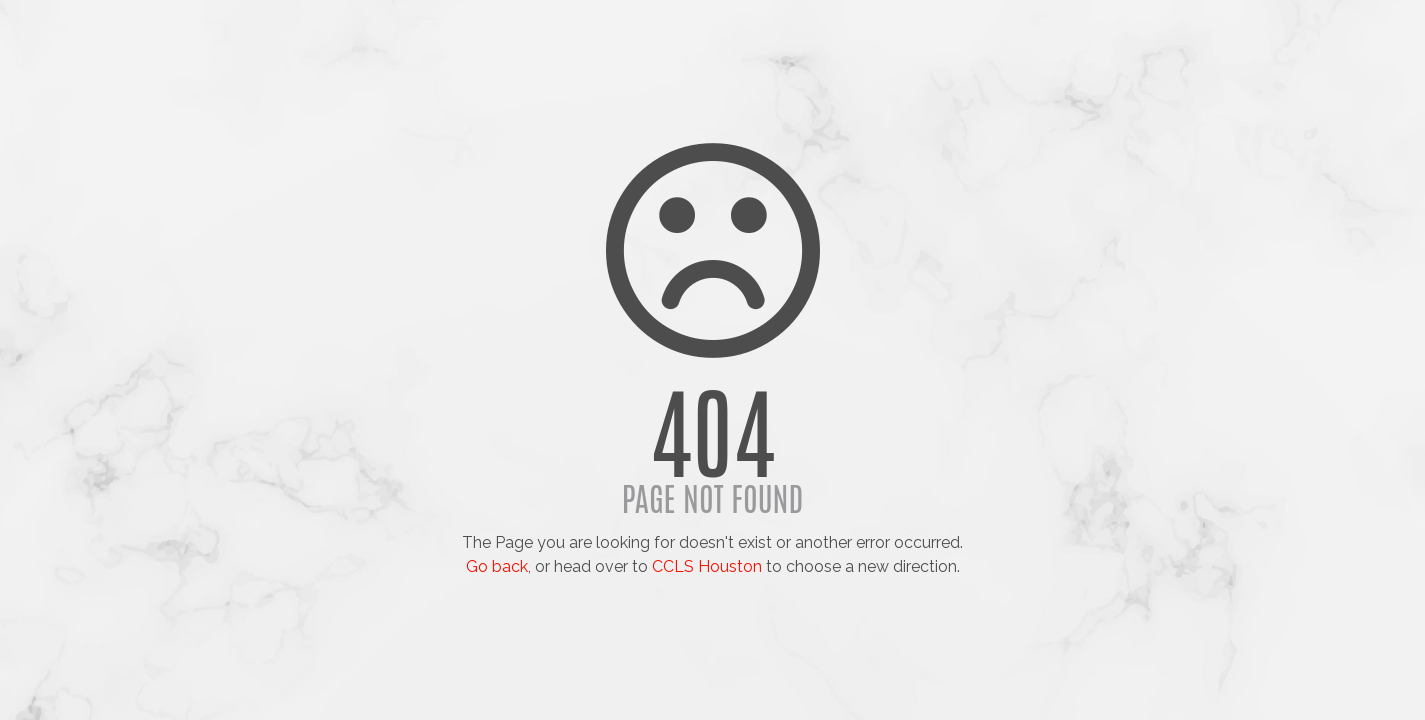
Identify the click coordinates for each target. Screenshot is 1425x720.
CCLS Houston (707, 566)
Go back (497, 566)
